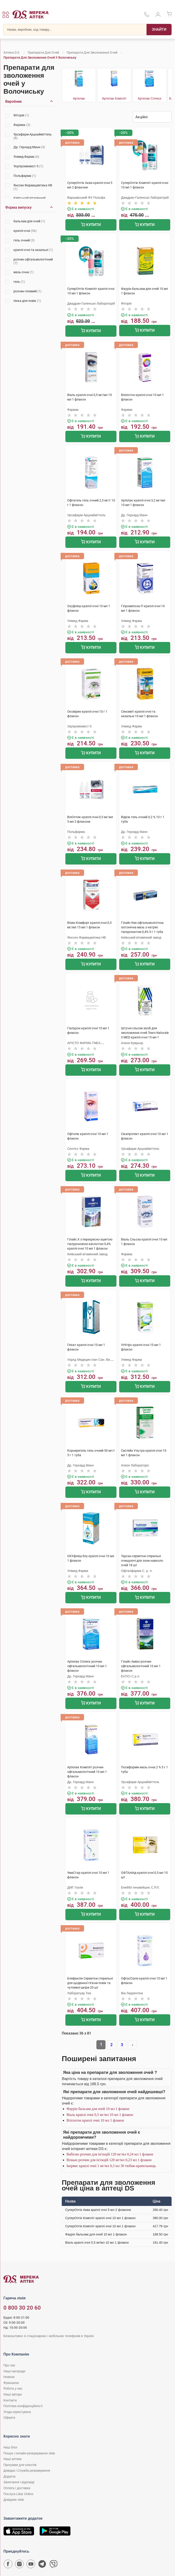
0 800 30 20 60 (22, 2308)
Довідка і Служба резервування (26, 2470)
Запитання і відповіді (18, 2482)
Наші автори (12, 2394)
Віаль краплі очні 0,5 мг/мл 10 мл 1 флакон (100, 2115)
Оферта (9, 2417)
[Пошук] (159, 29)
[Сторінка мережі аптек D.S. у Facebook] (8, 2565)
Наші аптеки (12, 2459)
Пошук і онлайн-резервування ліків (29, 2453)
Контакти (10, 2400)
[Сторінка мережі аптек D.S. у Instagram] (19, 2565)
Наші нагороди (14, 2371)
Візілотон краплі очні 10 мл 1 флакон (95, 2120)
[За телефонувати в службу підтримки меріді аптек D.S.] (146, 16)
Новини (9, 2377)
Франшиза (11, 2383)
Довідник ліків (13, 2499)
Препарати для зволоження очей (92, 52)
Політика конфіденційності (23, 2406)
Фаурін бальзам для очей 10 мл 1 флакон (98, 2109)
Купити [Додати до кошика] (91, 225)
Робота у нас (12, 2388)
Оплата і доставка (16, 2488)
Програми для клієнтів (19, 2465)
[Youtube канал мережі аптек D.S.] (30, 2565)
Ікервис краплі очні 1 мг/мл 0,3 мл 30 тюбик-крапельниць (111, 2166)
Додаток (9, 2476)
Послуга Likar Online (18, 2494)
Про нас (9, 2365)
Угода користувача (17, 2412)
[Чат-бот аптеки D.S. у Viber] (53, 2565)
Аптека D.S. (11, 52)
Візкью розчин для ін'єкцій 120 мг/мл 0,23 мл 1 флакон (109, 2160)
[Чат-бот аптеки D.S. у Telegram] (42, 2565)
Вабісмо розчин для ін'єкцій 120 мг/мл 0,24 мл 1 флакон (110, 2154)
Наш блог (10, 2447)
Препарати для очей (43, 52)
